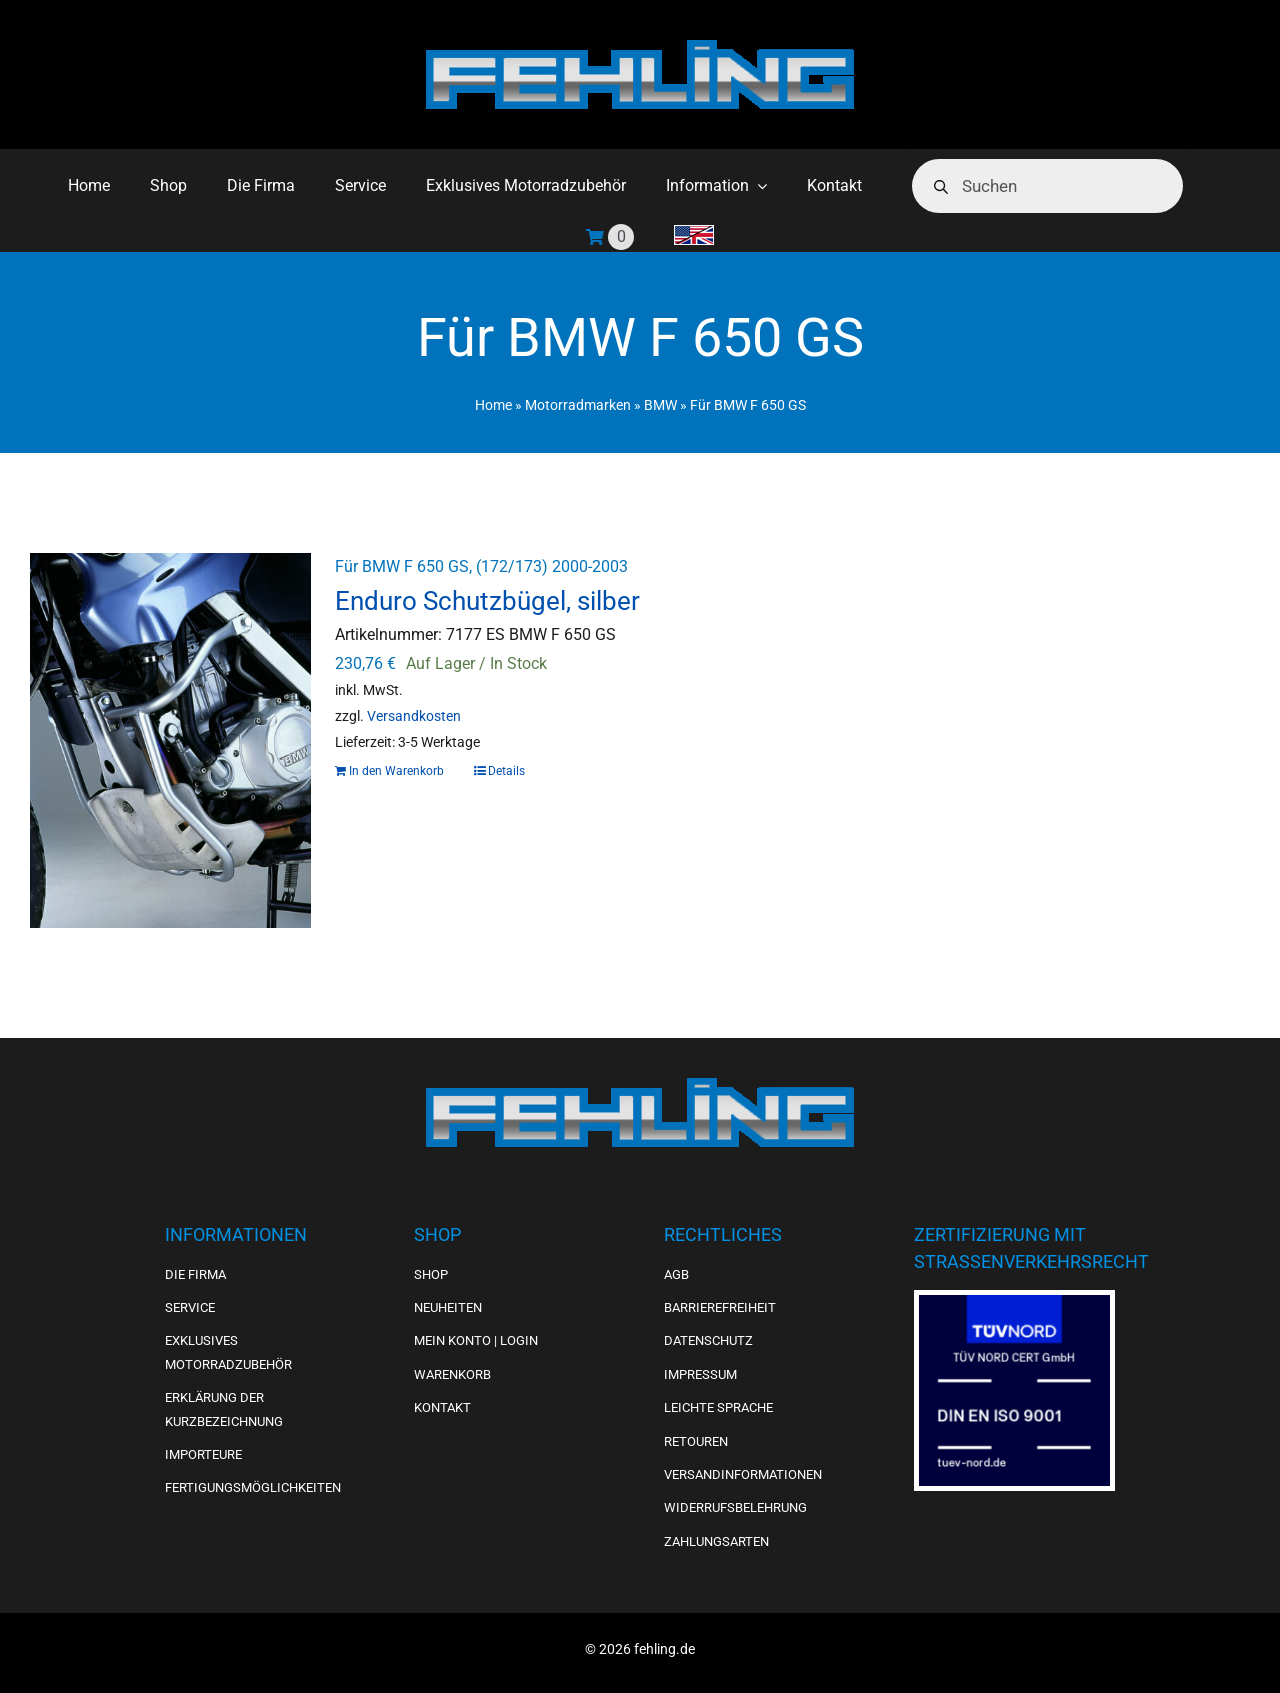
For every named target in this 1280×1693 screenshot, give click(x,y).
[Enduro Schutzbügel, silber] (170, 740)
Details (506, 771)
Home (493, 405)
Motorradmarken (578, 405)
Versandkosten (414, 716)
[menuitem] (694, 237)
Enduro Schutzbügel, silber (487, 601)
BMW (660, 405)
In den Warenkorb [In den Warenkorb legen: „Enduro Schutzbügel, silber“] (396, 771)
